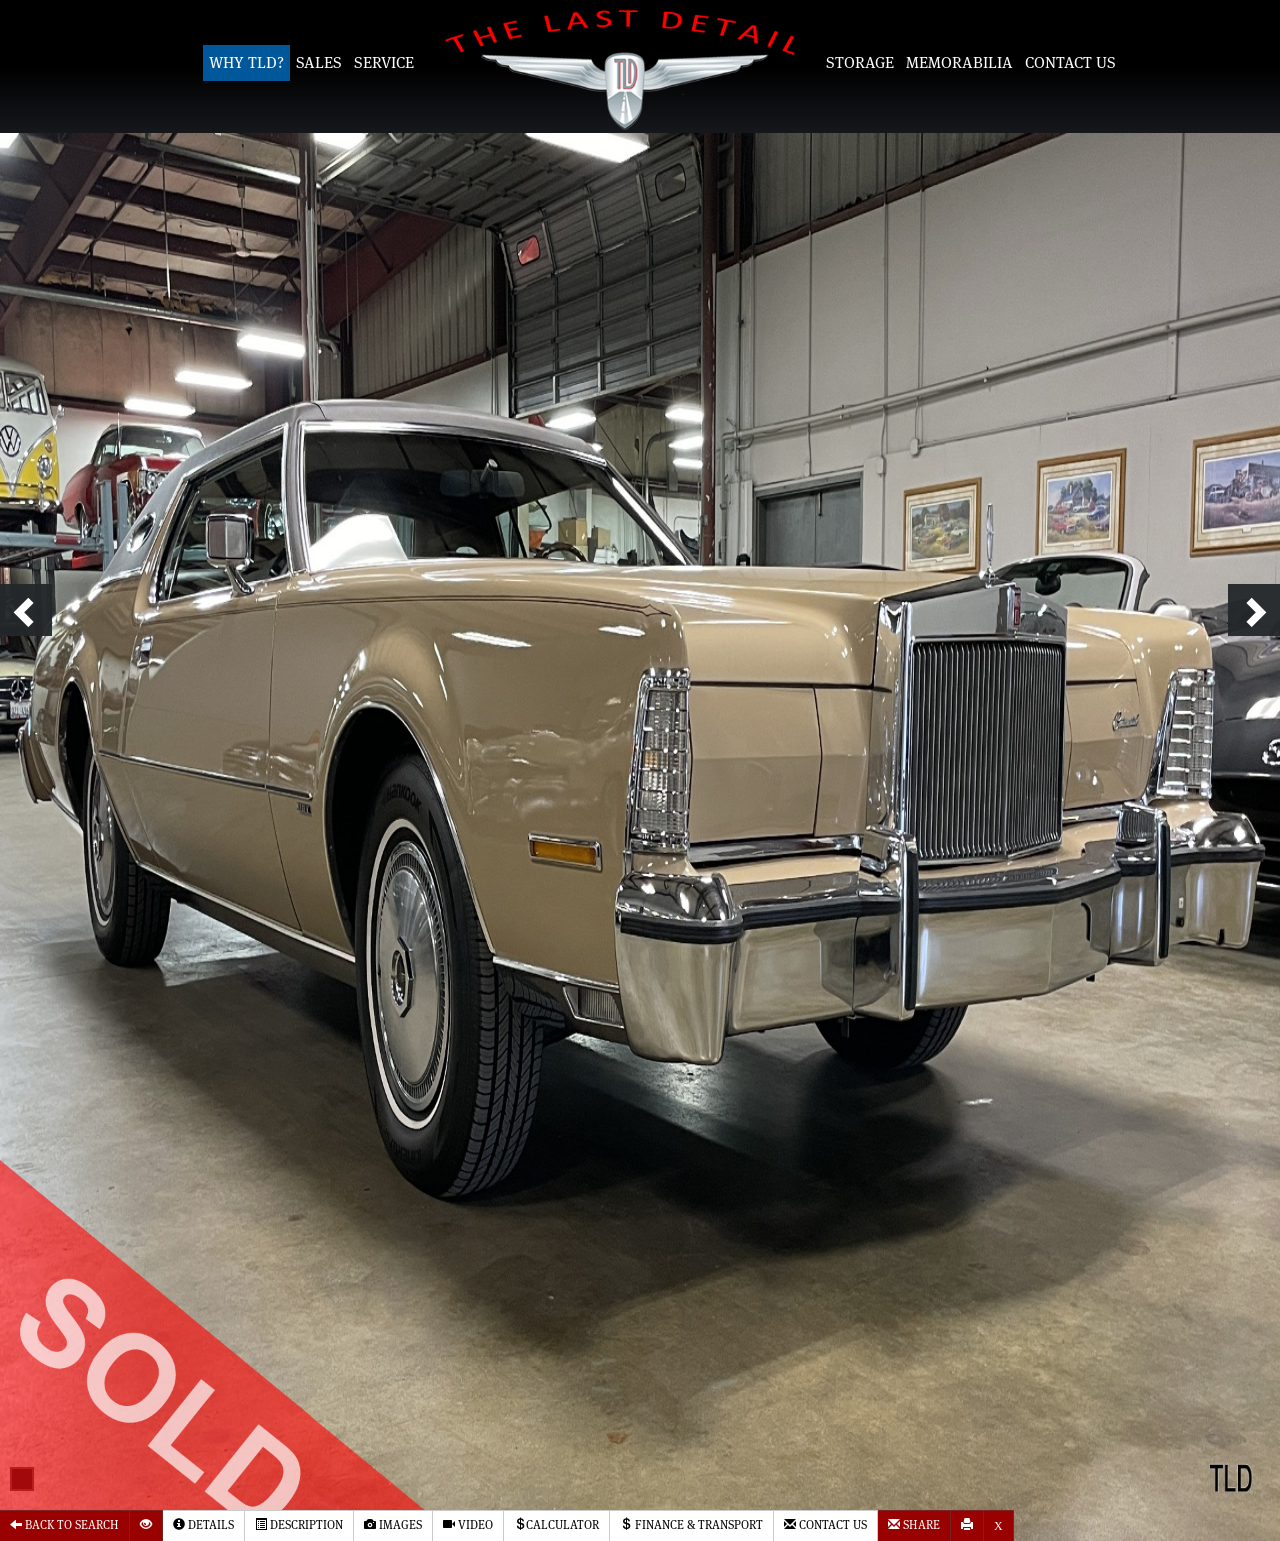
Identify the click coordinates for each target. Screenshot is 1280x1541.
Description (299, 1524)
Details (203, 1524)
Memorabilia (959, 63)
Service (384, 63)
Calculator (556, 1524)
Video (468, 1524)
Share (914, 1524)
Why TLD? (246, 63)
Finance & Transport (691, 1524)
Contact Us (1070, 63)
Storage (860, 63)
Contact (825, 1524)
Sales (319, 63)
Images (393, 1524)
